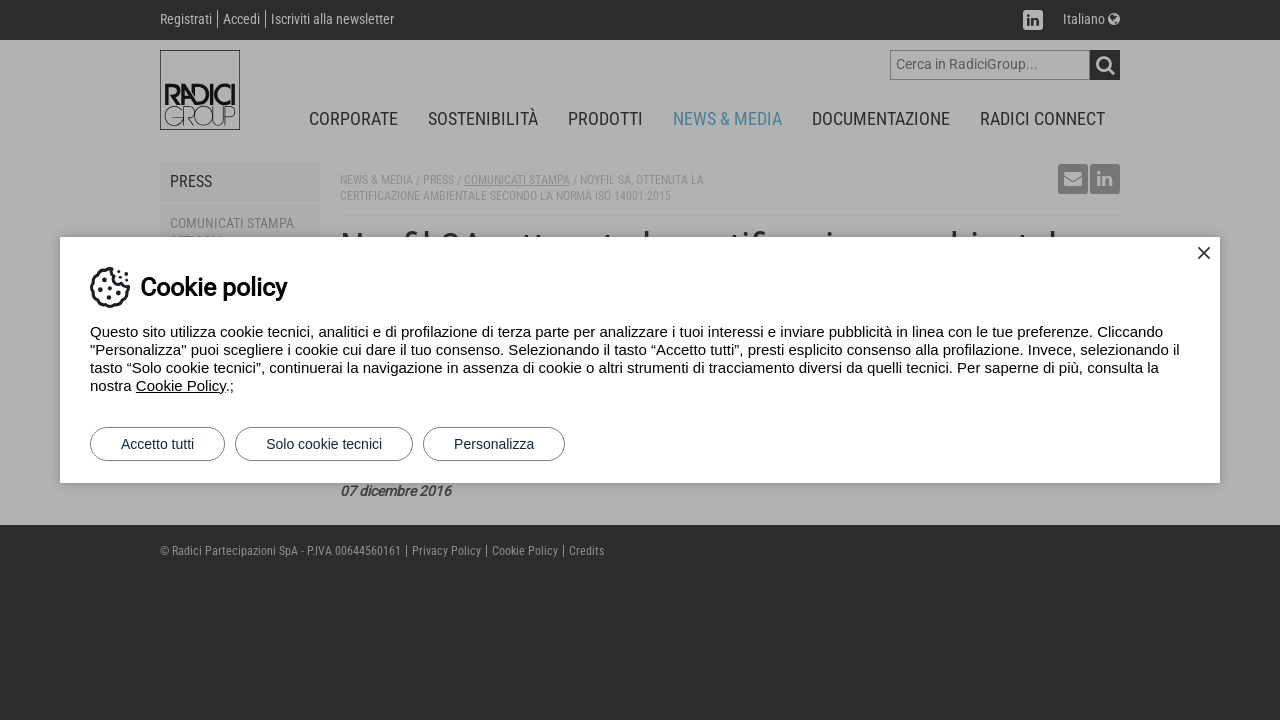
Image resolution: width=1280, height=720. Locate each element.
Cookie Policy (181, 385)
